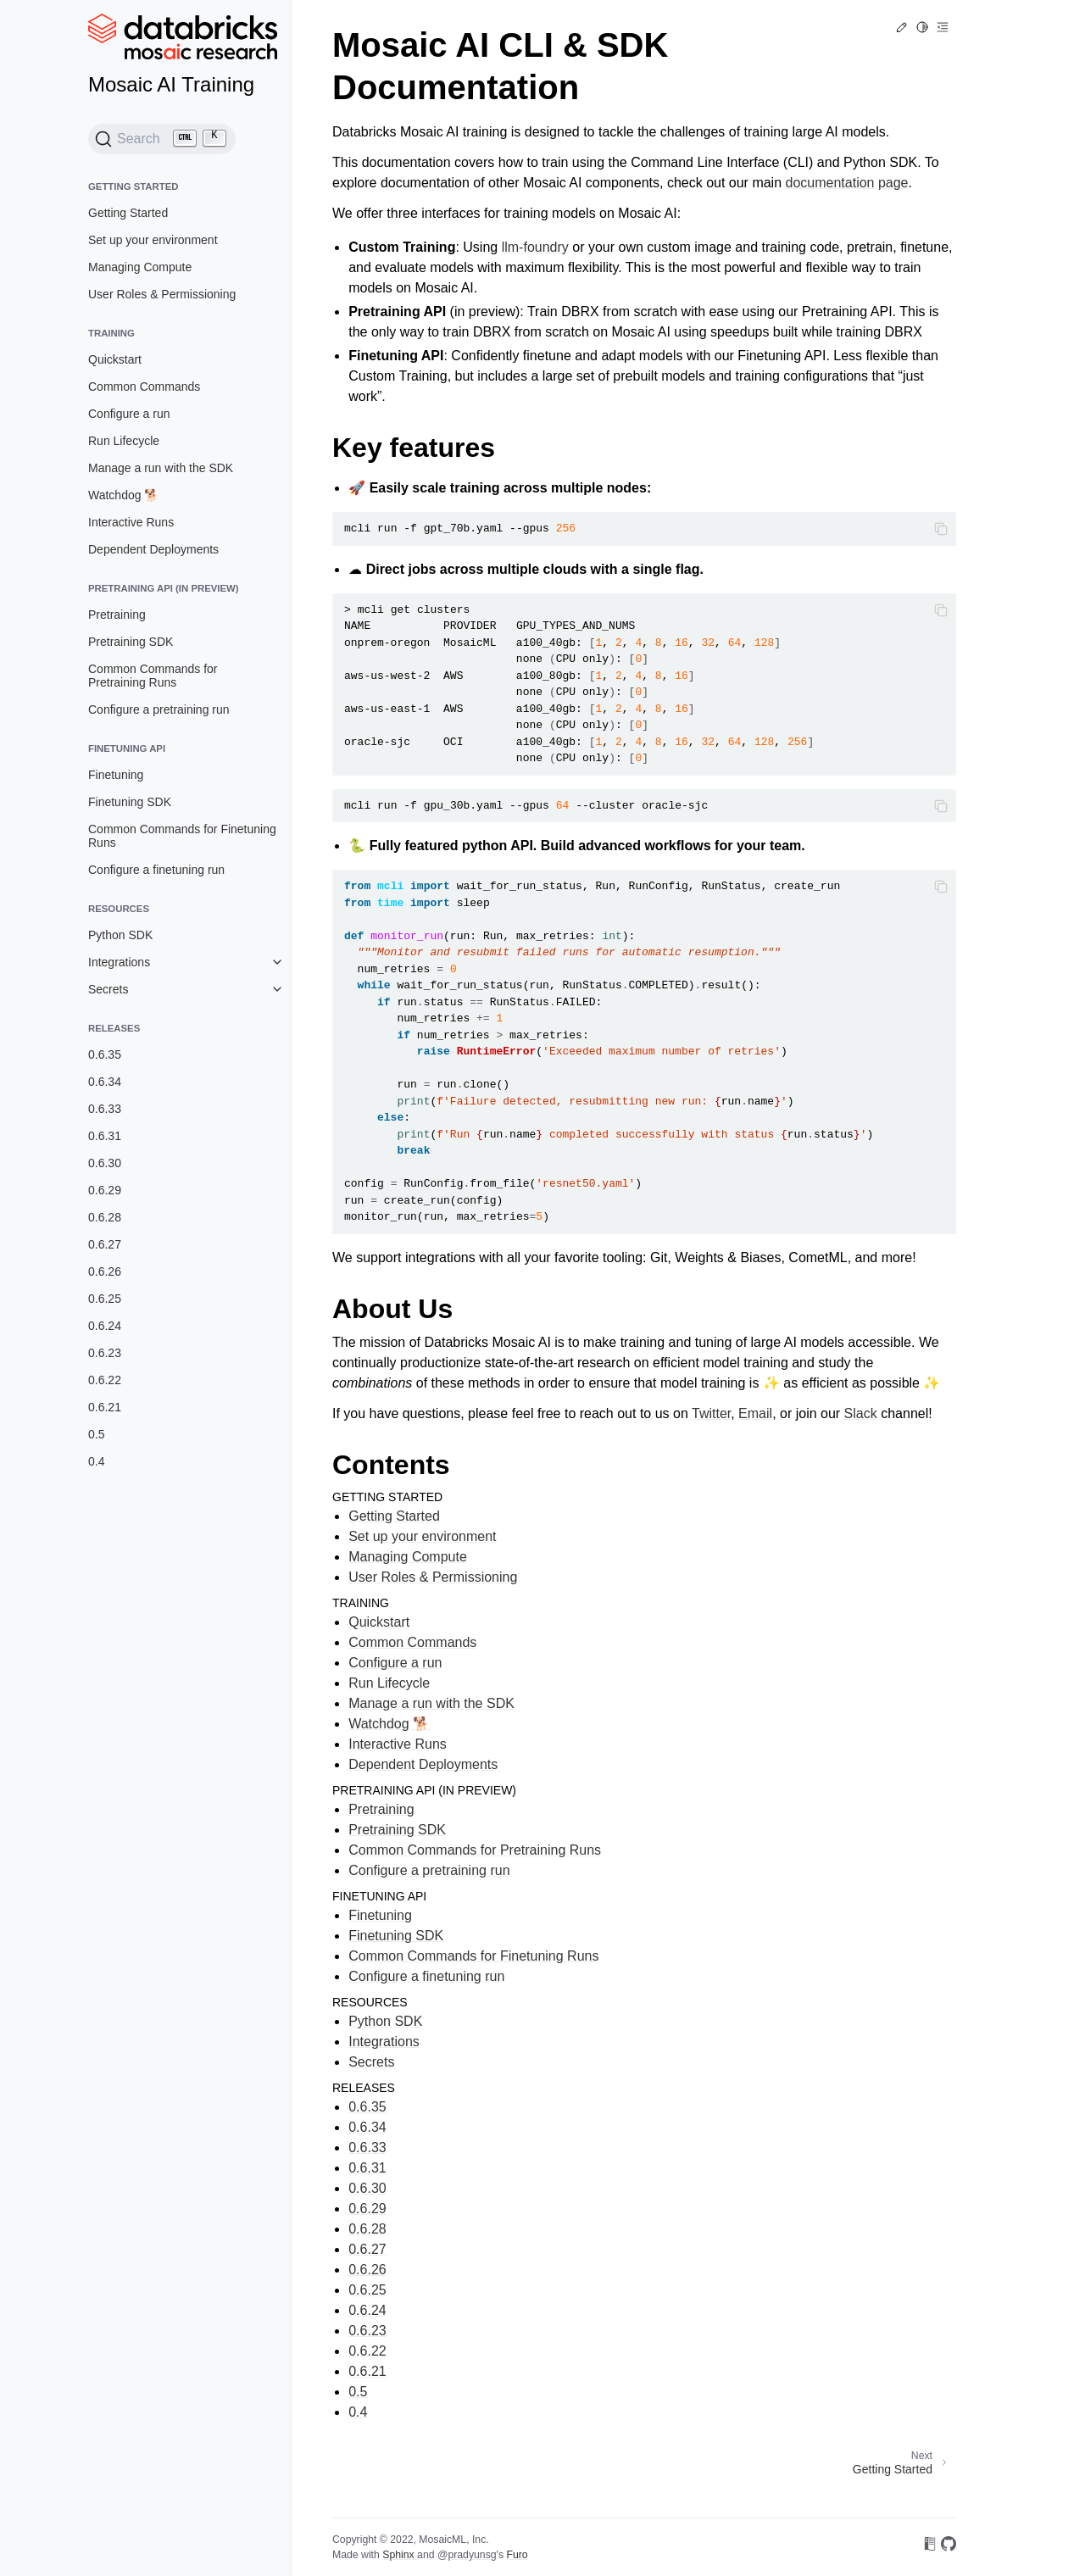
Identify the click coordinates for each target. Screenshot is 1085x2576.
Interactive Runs (131, 522)
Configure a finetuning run (156, 869)
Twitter (711, 1413)
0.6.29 (104, 1190)
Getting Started (128, 213)
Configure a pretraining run (159, 709)
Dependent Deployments (153, 549)
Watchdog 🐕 (123, 495)
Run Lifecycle (123, 441)
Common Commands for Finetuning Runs (182, 835)
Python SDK (120, 935)
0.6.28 (104, 1217)
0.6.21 (104, 1407)
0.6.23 (104, 1353)
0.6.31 (104, 1136)
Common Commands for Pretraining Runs (153, 675)
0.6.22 (104, 1380)
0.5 (96, 1434)
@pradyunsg (467, 2555)
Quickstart (115, 359)
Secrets (108, 989)
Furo (516, 2555)
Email (755, 1413)
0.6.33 (104, 1109)
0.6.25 (104, 1298)
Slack (860, 1413)
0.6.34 (104, 1081)
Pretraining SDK (130, 641)
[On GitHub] (948, 2546)
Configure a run (129, 413)
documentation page (847, 182)
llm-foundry (535, 247)
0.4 (96, 1461)
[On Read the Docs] (930, 2546)
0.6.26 (104, 1271)
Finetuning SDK (129, 802)
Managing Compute (140, 267)
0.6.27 (104, 1244)
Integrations (119, 962)
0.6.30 (104, 1163)
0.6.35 (104, 1054)
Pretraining (117, 614)
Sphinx (398, 2555)
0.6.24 (104, 1326)
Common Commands (144, 386)
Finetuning (115, 775)
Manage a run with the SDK (160, 468)
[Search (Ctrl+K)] (162, 139)
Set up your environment (153, 240)
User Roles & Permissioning (162, 294)
